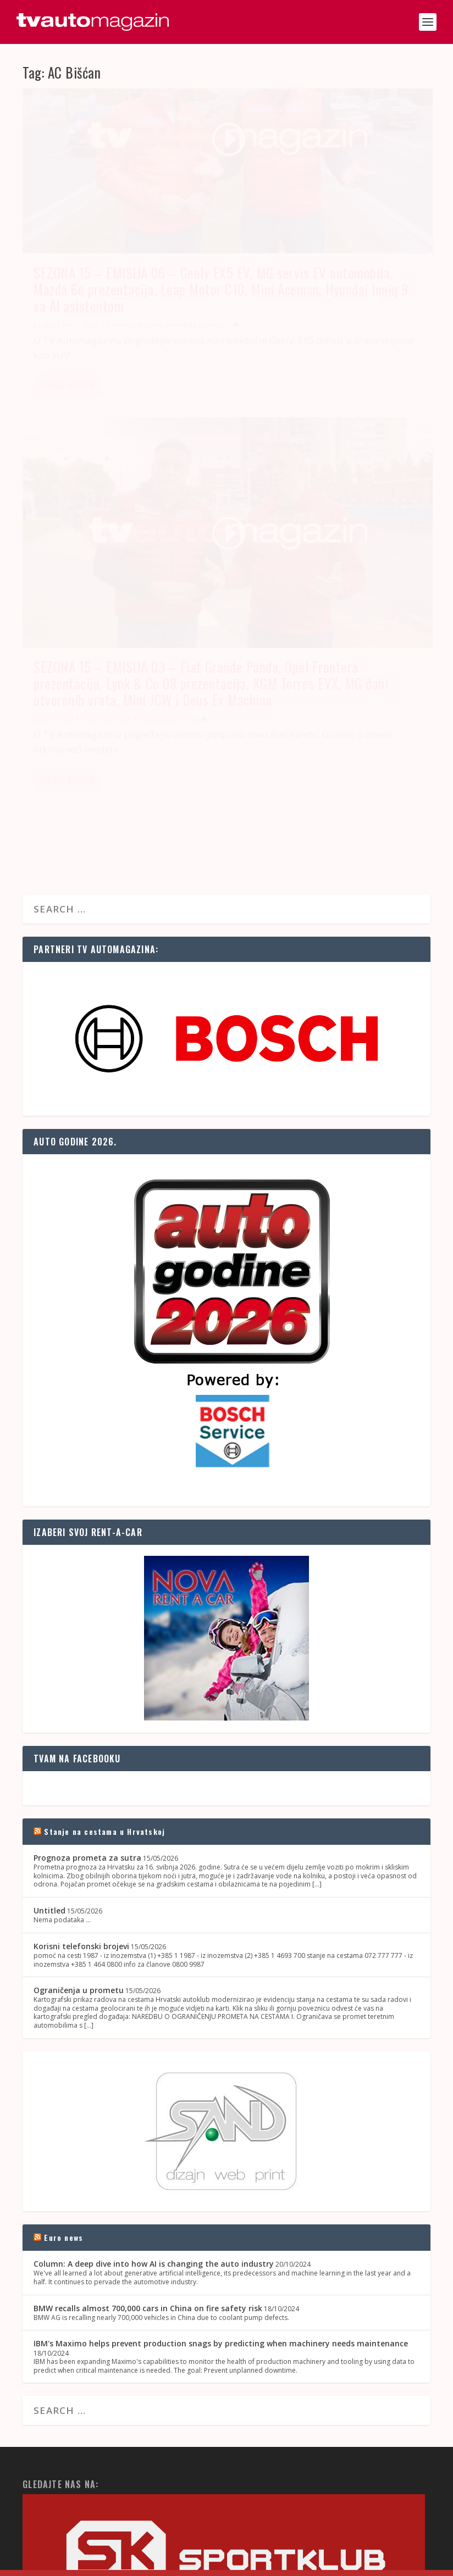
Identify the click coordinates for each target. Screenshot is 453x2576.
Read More (67, 406)
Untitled (49, 1467)
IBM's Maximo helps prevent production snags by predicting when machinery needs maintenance (221, 1901)
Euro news (63, 1794)
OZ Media (152, 2563)
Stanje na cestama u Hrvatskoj (104, 1388)
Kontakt (298, 2563)
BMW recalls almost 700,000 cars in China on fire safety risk (148, 1865)
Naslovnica (261, 2563)
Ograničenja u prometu (79, 1548)
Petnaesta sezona (372, 320)
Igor (49, 320)
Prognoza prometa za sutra (87, 1415)
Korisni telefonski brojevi (81, 1503)
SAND (77, 2563)
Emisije (117, 320)
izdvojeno (146, 320)
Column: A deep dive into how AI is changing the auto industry (154, 1821)
